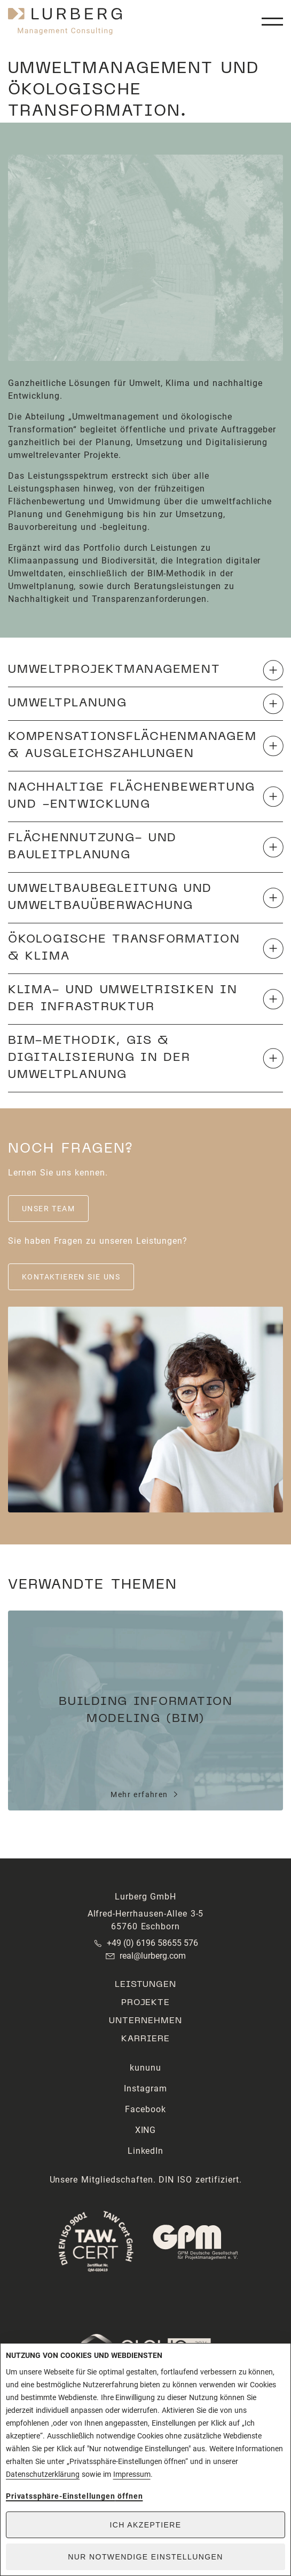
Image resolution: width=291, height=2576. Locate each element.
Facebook (145, 2109)
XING (145, 2130)
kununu (145, 2068)
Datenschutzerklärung (43, 2474)
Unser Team (48, 1208)
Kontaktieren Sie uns (71, 1277)
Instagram (145, 2088)
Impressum (132, 2474)
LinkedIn (146, 2151)
